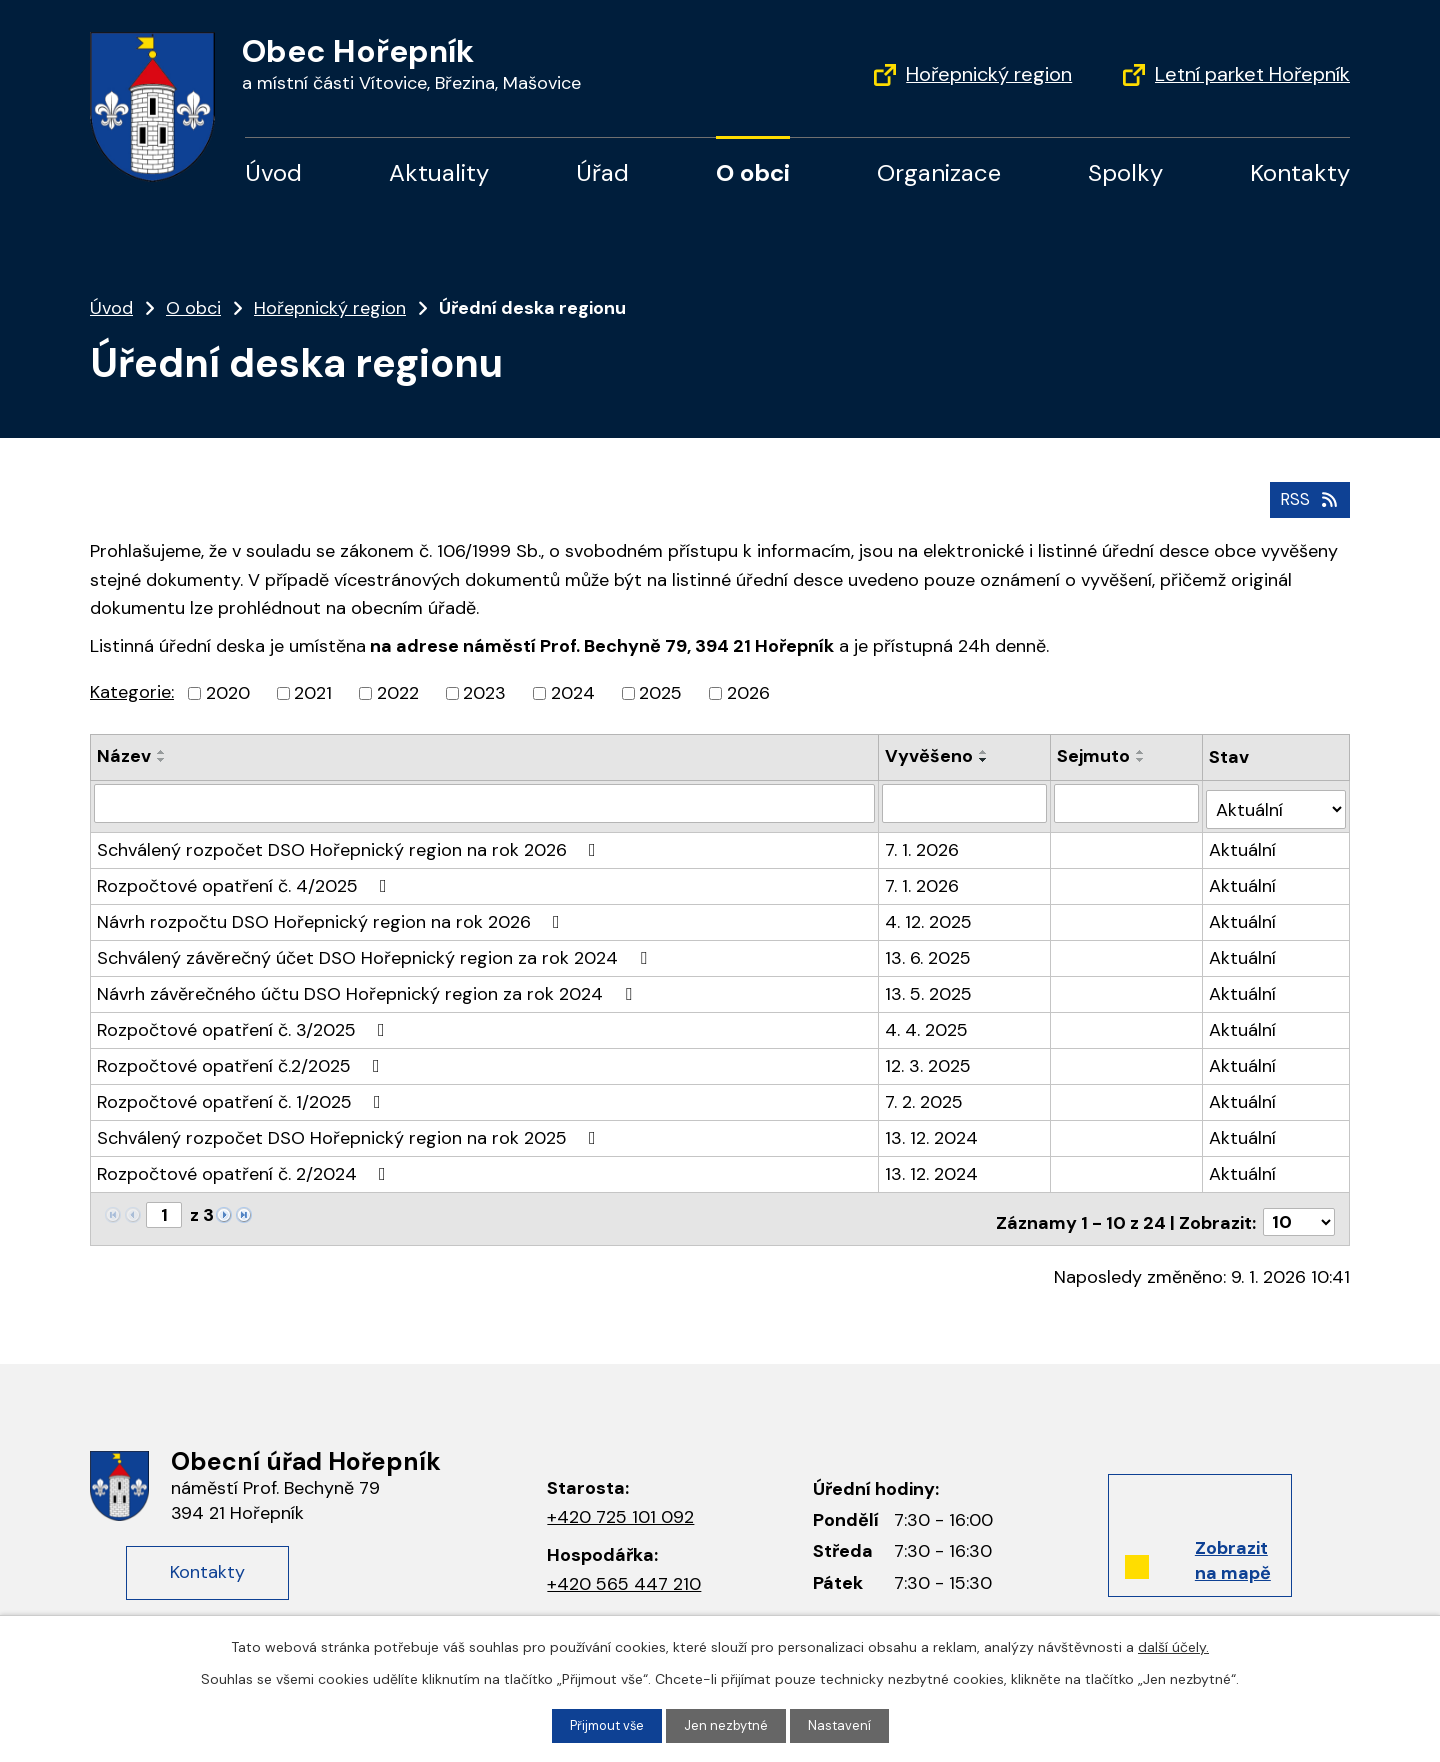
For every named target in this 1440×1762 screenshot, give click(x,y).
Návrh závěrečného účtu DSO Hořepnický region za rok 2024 (368, 984)
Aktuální (1244, 840)
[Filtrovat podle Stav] (1277, 799)
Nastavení (845, 1725)
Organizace (939, 172)
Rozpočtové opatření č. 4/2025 (246, 876)
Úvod (273, 172)
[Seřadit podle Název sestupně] (162, 758)
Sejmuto (1095, 754)
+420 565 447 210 (624, 1568)
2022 (398, 691)
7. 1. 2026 (923, 840)
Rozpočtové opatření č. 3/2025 (245, 1020)
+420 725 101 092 (620, 1501)
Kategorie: (132, 690)
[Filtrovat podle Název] (485, 800)
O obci (753, 172)
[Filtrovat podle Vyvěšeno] (966, 800)
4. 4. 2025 (927, 1020)
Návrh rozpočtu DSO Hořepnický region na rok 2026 (332, 912)
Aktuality (439, 172)
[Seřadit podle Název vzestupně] (162, 750)
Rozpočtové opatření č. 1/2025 (243, 1092)
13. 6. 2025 (929, 948)
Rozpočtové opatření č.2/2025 (242, 1056)
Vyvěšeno (930, 754)
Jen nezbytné (729, 1725)
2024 (573, 691)
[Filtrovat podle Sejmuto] (1128, 800)
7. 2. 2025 (925, 1092)
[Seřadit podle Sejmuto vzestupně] (1143, 750)
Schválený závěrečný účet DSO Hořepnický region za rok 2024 (376, 948)
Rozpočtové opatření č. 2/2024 (245, 1164)
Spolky (1125, 172)
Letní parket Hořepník (1252, 74)
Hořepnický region (989, 74)
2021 (313, 691)
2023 (484, 691)
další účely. (1173, 1645)
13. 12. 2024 (932, 1128)
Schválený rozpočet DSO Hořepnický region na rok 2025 (350, 1128)
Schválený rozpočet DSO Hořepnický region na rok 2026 (350, 840)
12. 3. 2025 (929, 1056)
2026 (748, 691)
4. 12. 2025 (929, 912)
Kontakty (1300, 172)
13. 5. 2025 (929, 984)
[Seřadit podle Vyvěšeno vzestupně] (985, 750)
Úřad (602, 172)
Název (124, 754)
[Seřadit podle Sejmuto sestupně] (1143, 758)
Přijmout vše (604, 1725)
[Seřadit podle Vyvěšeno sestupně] (985, 758)
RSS (1307, 496)
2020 (228, 691)
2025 (660, 691)
